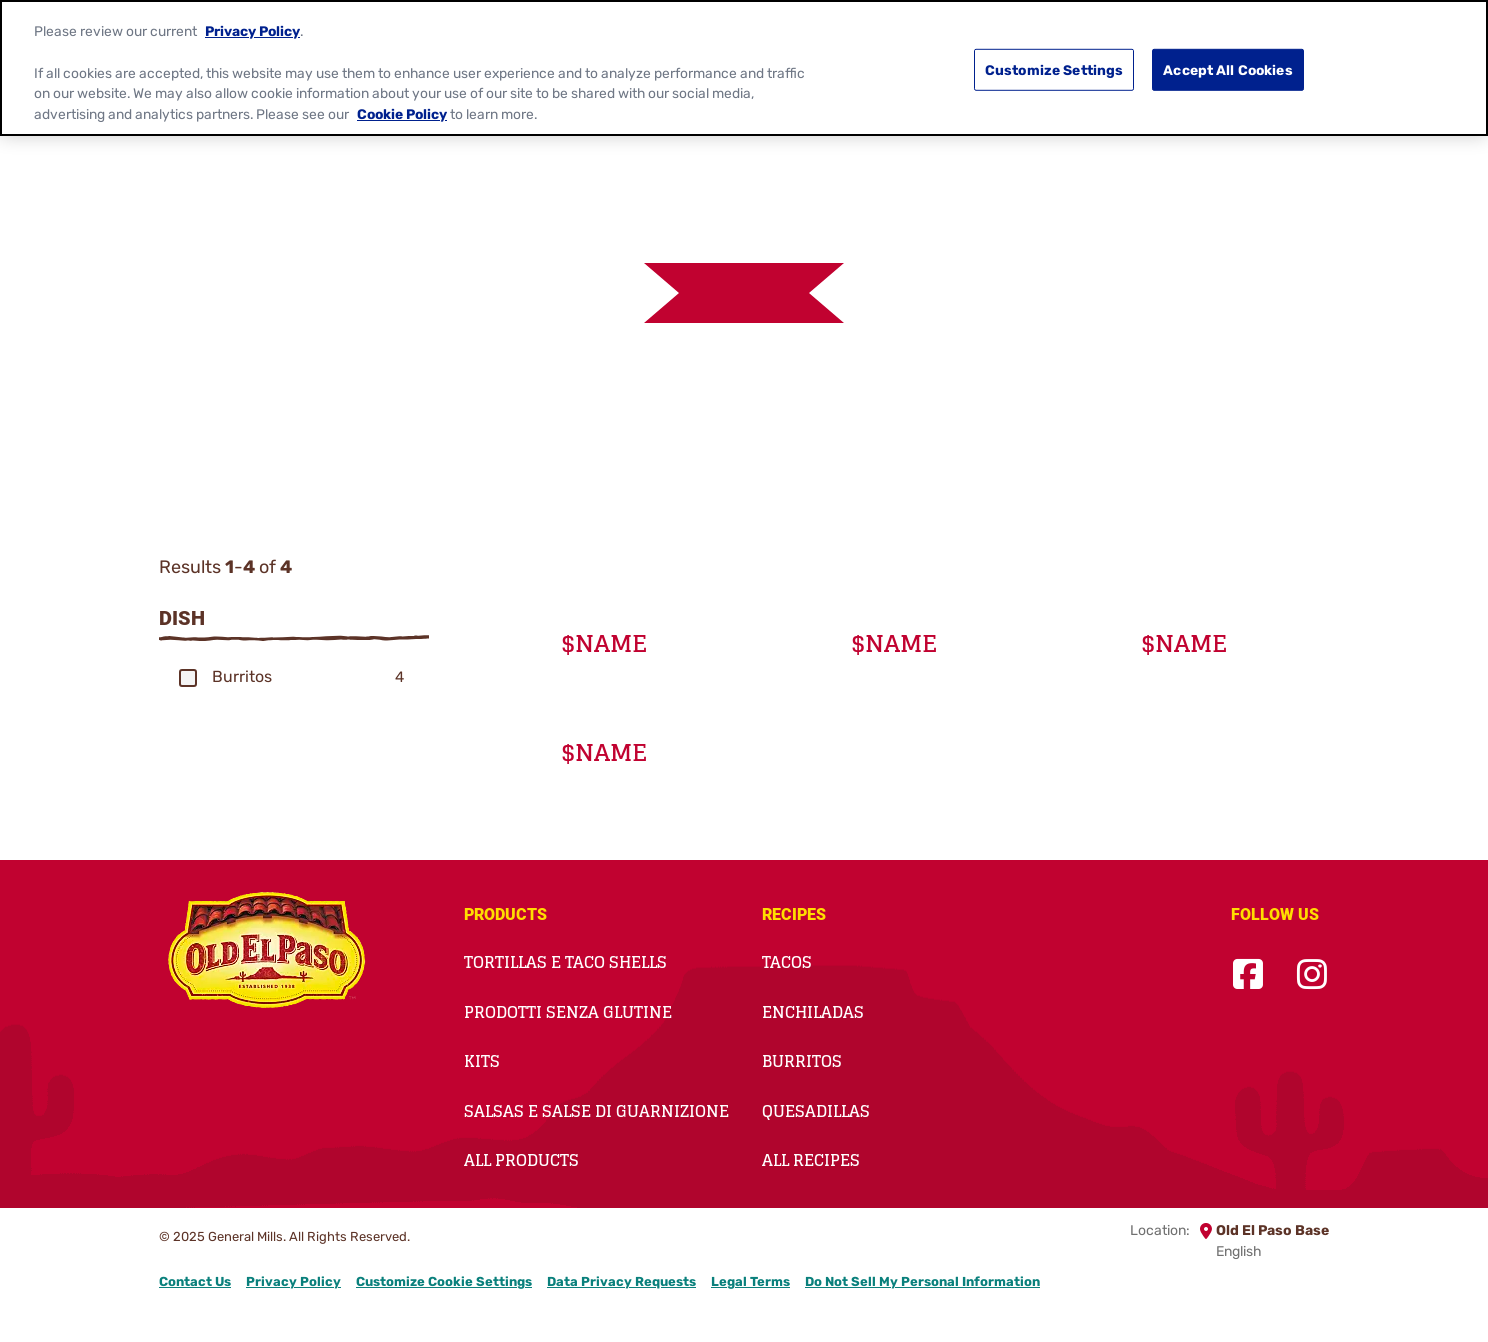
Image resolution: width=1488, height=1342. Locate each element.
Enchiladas (813, 1012)
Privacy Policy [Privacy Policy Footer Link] (293, 1281)
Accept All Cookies (1228, 68)
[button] (188, 678)
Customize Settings (1054, 68)
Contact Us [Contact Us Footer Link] (195, 1281)
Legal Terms (750, 1281)
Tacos (787, 962)
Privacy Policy (252, 30)
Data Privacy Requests (621, 1281)
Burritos (802, 1061)
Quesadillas (816, 1111)
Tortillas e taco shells (565, 962)
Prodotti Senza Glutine (568, 1012)
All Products (521, 1160)
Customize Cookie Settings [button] (444, 1281)
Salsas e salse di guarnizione (596, 1111)
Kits (482, 1061)
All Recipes (811, 1160)
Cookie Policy (402, 113)
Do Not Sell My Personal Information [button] (922, 1281)
